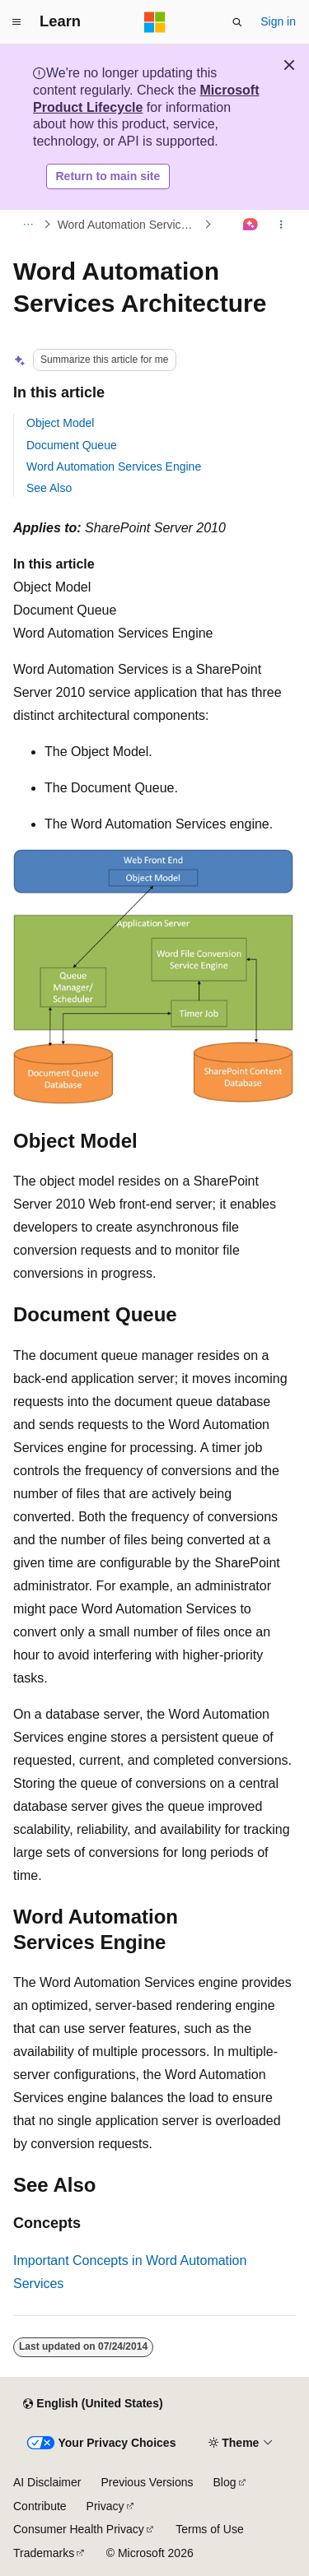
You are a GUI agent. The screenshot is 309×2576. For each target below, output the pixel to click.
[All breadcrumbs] (27, 224)
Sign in (278, 21)
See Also (49, 487)
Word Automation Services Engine (113, 466)
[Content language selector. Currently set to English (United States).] (92, 2404)
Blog (224, 2482)
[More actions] (281, 224)
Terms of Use (209, 2529)
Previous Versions (147, 2482)
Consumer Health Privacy (78, 2529)
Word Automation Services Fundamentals (129, 224)
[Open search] (237, 22)
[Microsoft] (155, 22)
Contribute (40, 2506)
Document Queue (71, 445)
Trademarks (43, 2553)
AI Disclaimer (47, 2482)
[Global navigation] (16, 22)
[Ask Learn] (251, 224)
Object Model (60, 422)
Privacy (105, 2506)
